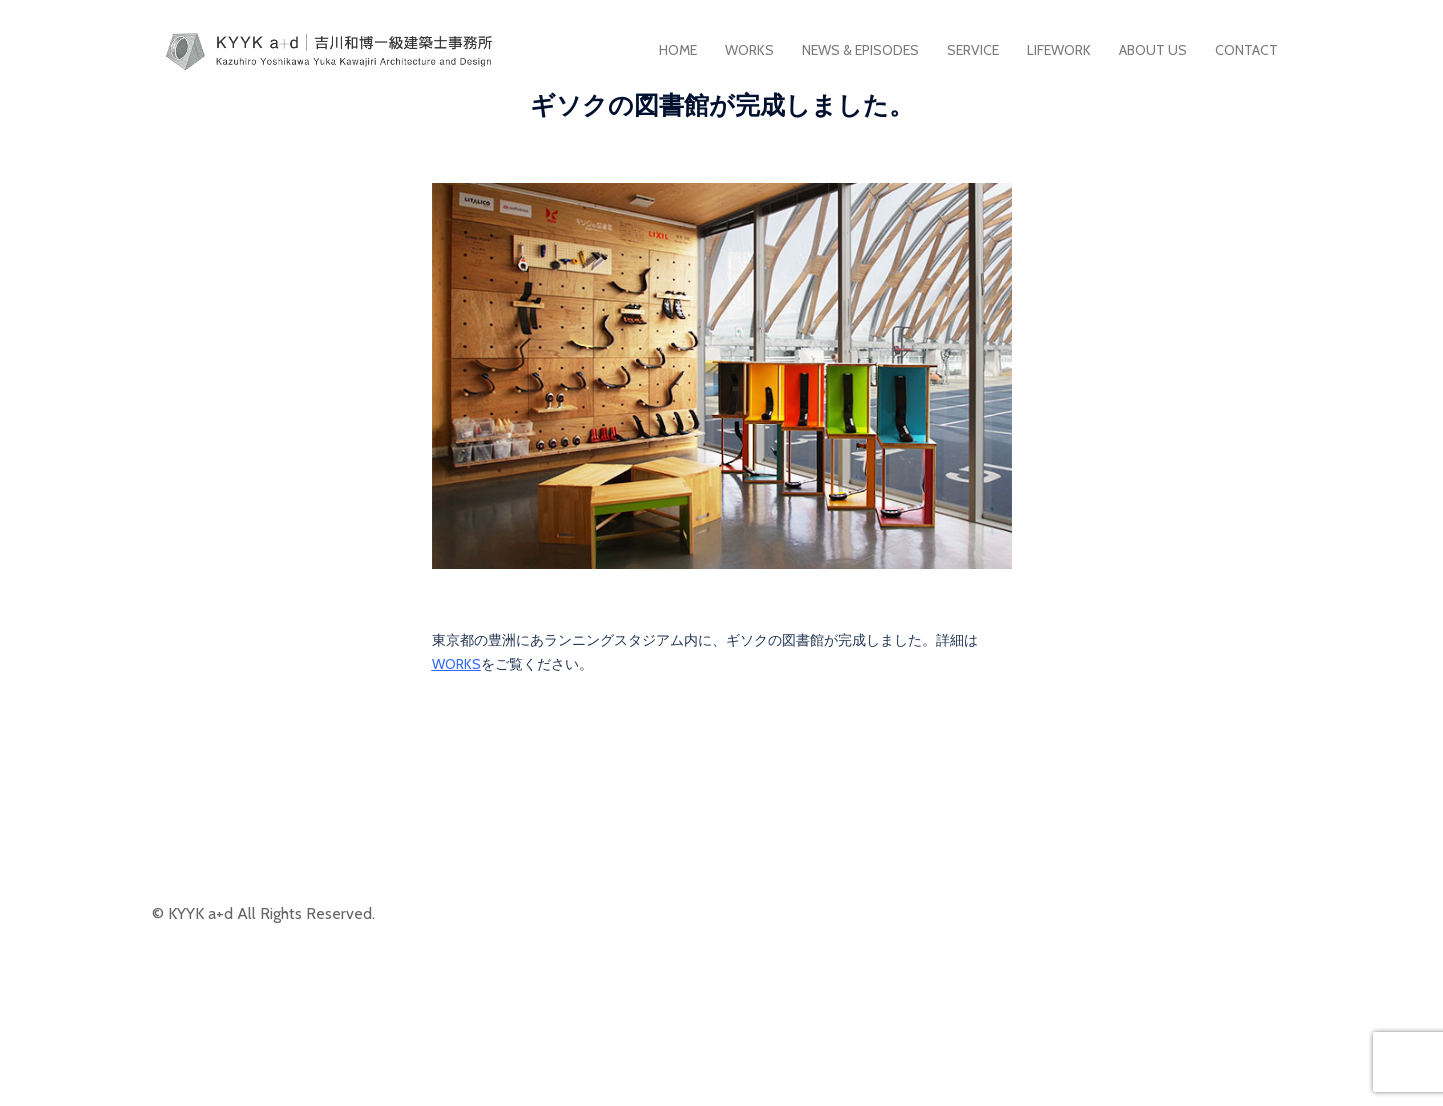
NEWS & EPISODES (860, 50)
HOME (678, 50)
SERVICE (973, 50)
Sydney (601, 1074)
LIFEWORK (1059, 50)
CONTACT (1246, 50)
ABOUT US (1153, 50)
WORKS (749, 50)
